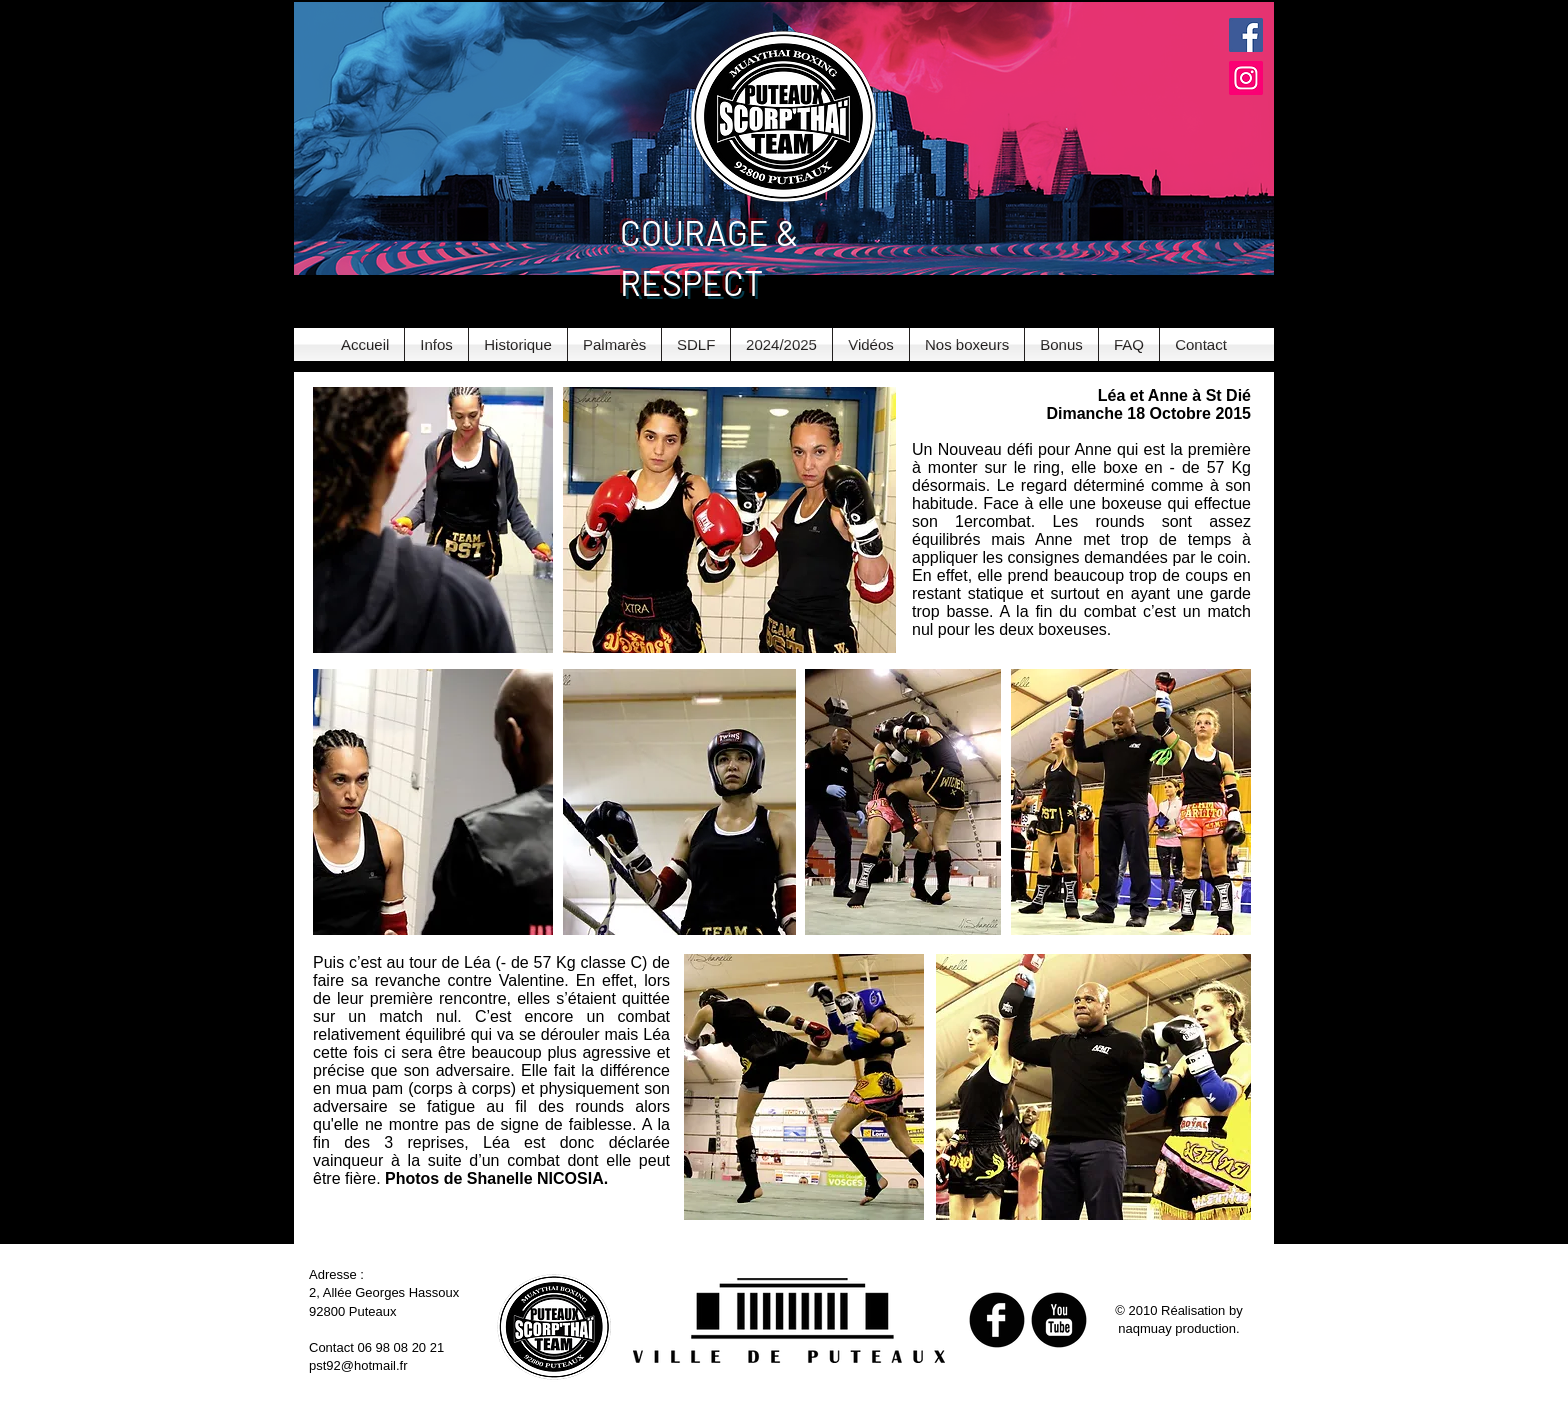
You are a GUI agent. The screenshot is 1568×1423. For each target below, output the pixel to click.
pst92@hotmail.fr (358, 1365)
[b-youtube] (1059, 1320)
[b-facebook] (997, 1320)
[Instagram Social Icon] (1246, 78)
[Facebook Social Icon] (1246, 35)
